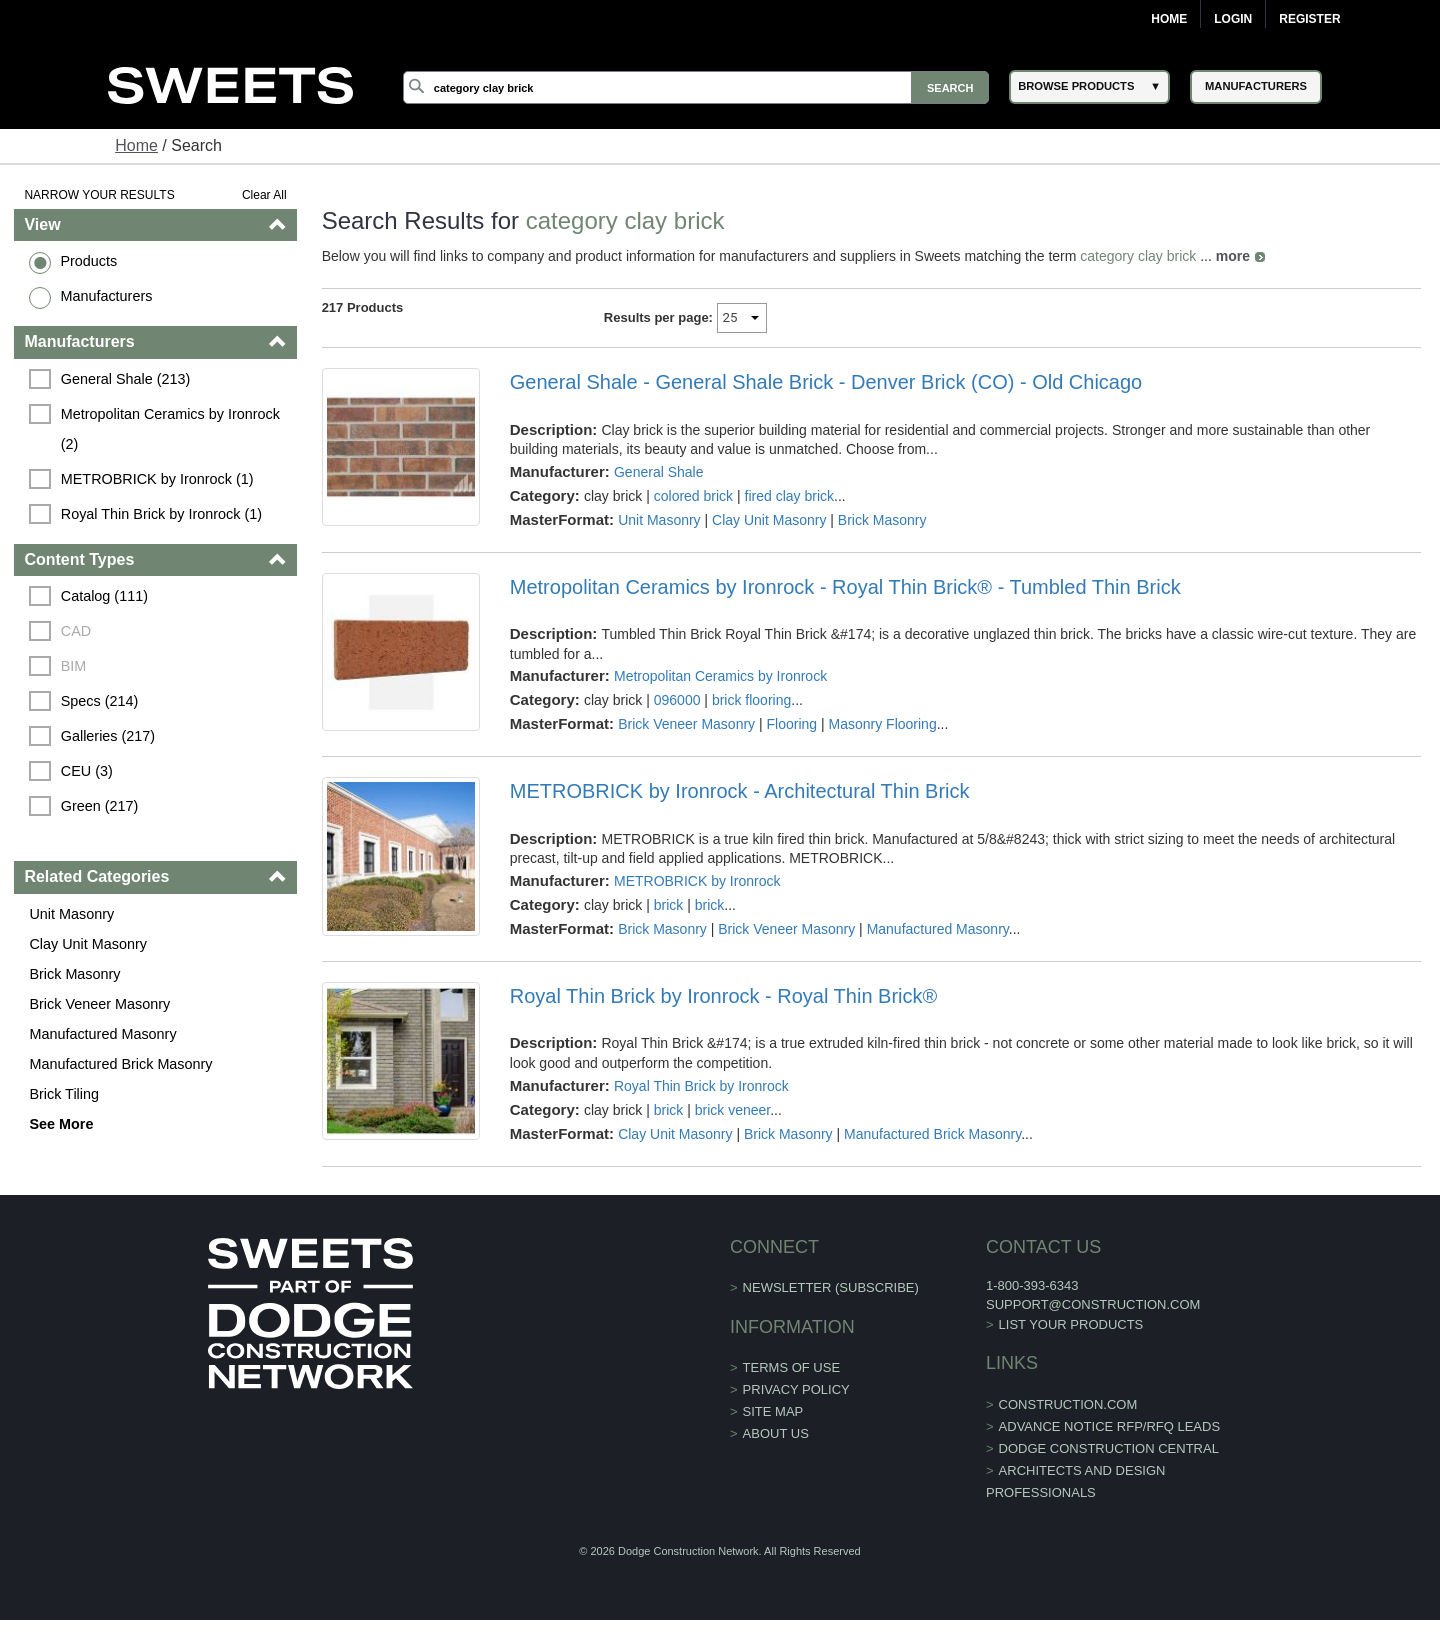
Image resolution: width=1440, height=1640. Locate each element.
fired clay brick (789, 496)
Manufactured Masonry (102, 1034)
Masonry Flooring (883, 724)
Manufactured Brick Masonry (120, 1064)
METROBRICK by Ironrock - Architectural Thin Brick (740, 791)
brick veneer (732, 1110)
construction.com (1068, 1404)
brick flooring (751, 700)
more (1233, 256)
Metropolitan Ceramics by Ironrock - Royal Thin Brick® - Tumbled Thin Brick (845, 587)
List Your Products (1071, 1324)
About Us (776, 1433)
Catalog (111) (104, 596)
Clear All (264, 195)
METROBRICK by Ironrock (697, 881)
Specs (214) (100, 701)
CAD (76, 631)
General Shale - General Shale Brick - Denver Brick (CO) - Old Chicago (826, 382)
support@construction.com (1093, 1304)
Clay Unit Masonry (88, 944)
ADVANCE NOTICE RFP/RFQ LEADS (1110, 1426)
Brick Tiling (64, 1094)
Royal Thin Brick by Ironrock (701, 1086)
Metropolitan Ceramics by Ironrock (720, 676)
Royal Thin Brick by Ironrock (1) (161, 514)
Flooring (792, 724)
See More (61, 1124)
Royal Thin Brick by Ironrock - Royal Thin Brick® (723, 996)
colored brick (693, 496)
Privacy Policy (796, 1389)
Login (1233, 19)
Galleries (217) (108, 736)
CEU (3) (87, 771)
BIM (74, 666)
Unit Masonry (71, 914)
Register (1309, 19)
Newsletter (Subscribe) (831, 1287)
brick (669, 905)
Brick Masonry (74, 974)
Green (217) (100, 806)
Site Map (773, 1411)
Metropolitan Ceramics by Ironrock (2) (172, 429)
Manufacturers (106, 296)
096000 (677, 700)
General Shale (659, 472)
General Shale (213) (126, 379)
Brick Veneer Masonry (99, 1004)
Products (88, 261)
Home (1169, 19)
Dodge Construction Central (1109, 1448)
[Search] (696, 87)
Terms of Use (792, 1367)
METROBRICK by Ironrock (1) (157, 479)
